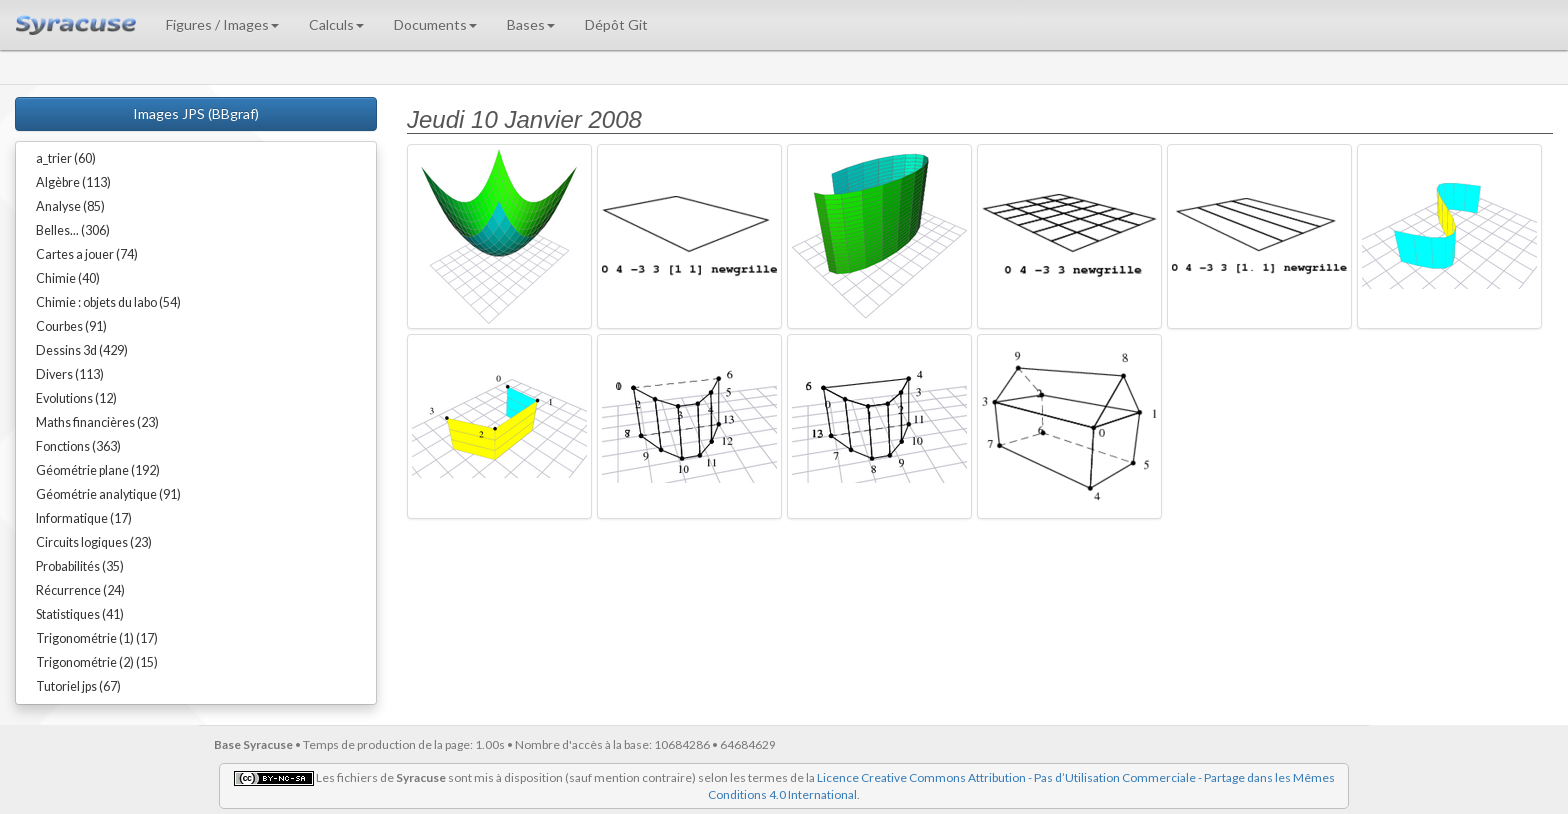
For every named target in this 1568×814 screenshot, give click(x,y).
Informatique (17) (84, 518)
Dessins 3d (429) (82, 350)
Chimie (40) (68, 278)
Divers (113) (70, 374)
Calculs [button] (336, 24)
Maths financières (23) (97, 422)
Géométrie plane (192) (98, 470)
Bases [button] (531, 24)
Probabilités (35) (80, 566)
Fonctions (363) (78, 446)
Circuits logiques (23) (94, 542)
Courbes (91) (71, 326)
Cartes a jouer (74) (87, 254)
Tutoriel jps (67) (78, 686)
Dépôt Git (616, 24)
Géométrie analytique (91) (108, 494)
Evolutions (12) (76, 398)
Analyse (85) (70, 206)
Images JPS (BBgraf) (196, 113)
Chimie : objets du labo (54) (108, 302)
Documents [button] (435, 24)
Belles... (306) (73, 230)
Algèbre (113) (73, 182)
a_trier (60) (66, 158)
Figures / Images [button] (222, 24)
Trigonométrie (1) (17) (97, 638)
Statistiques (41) (80, 614)
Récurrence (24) (80, 590)
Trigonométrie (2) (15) (97, 662)
